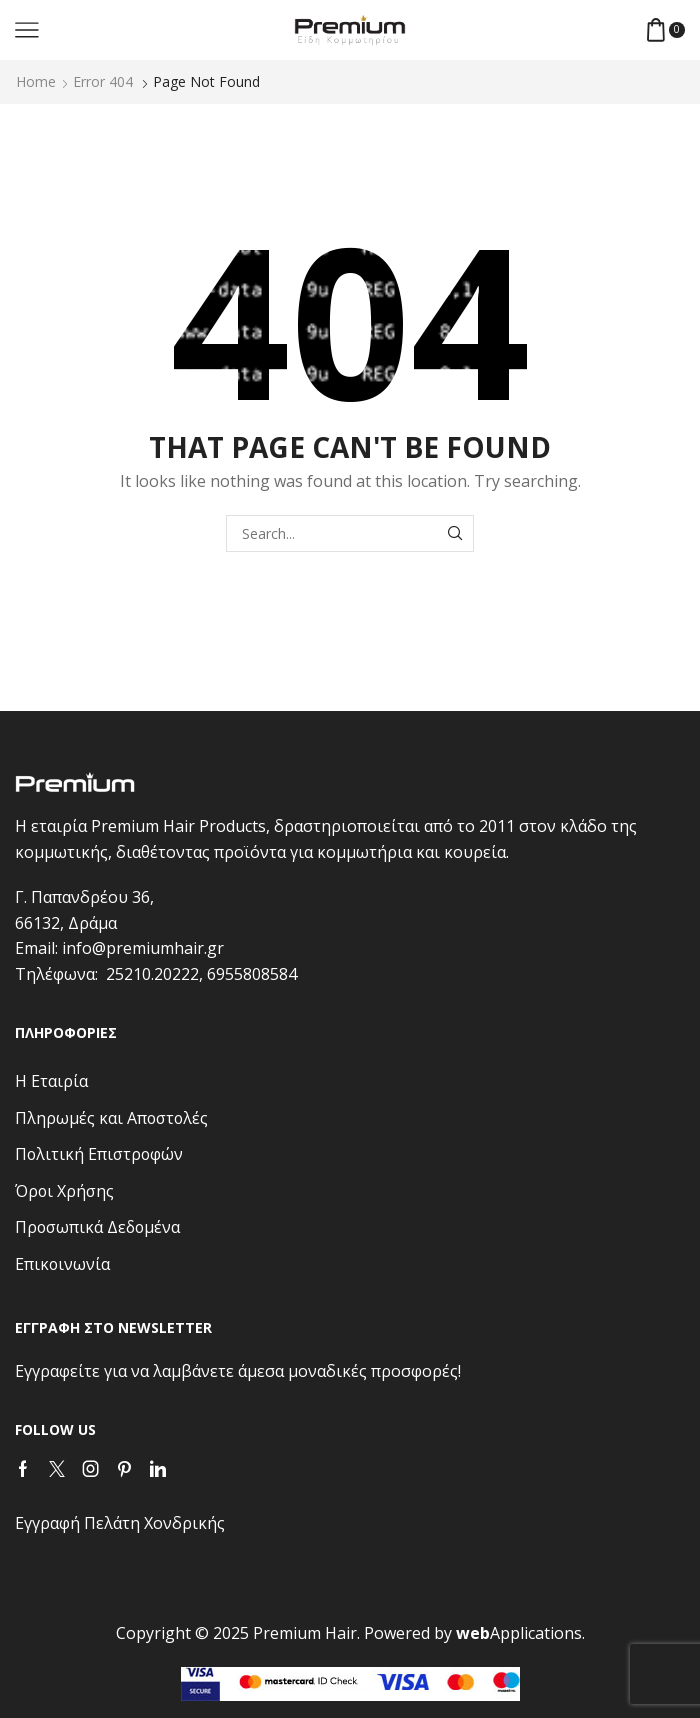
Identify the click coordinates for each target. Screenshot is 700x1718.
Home (36, 81)
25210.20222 (152, 974)
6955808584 (252, 974)
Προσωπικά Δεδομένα (97, 1227)
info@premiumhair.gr (143, 948)
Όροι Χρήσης (64, 1191)
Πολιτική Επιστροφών (99, 1154)
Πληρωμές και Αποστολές (111, 1118)
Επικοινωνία (62, 1264)
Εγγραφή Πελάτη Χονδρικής (120, 1523)
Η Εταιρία (51, 1081)
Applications (519, 1633)
